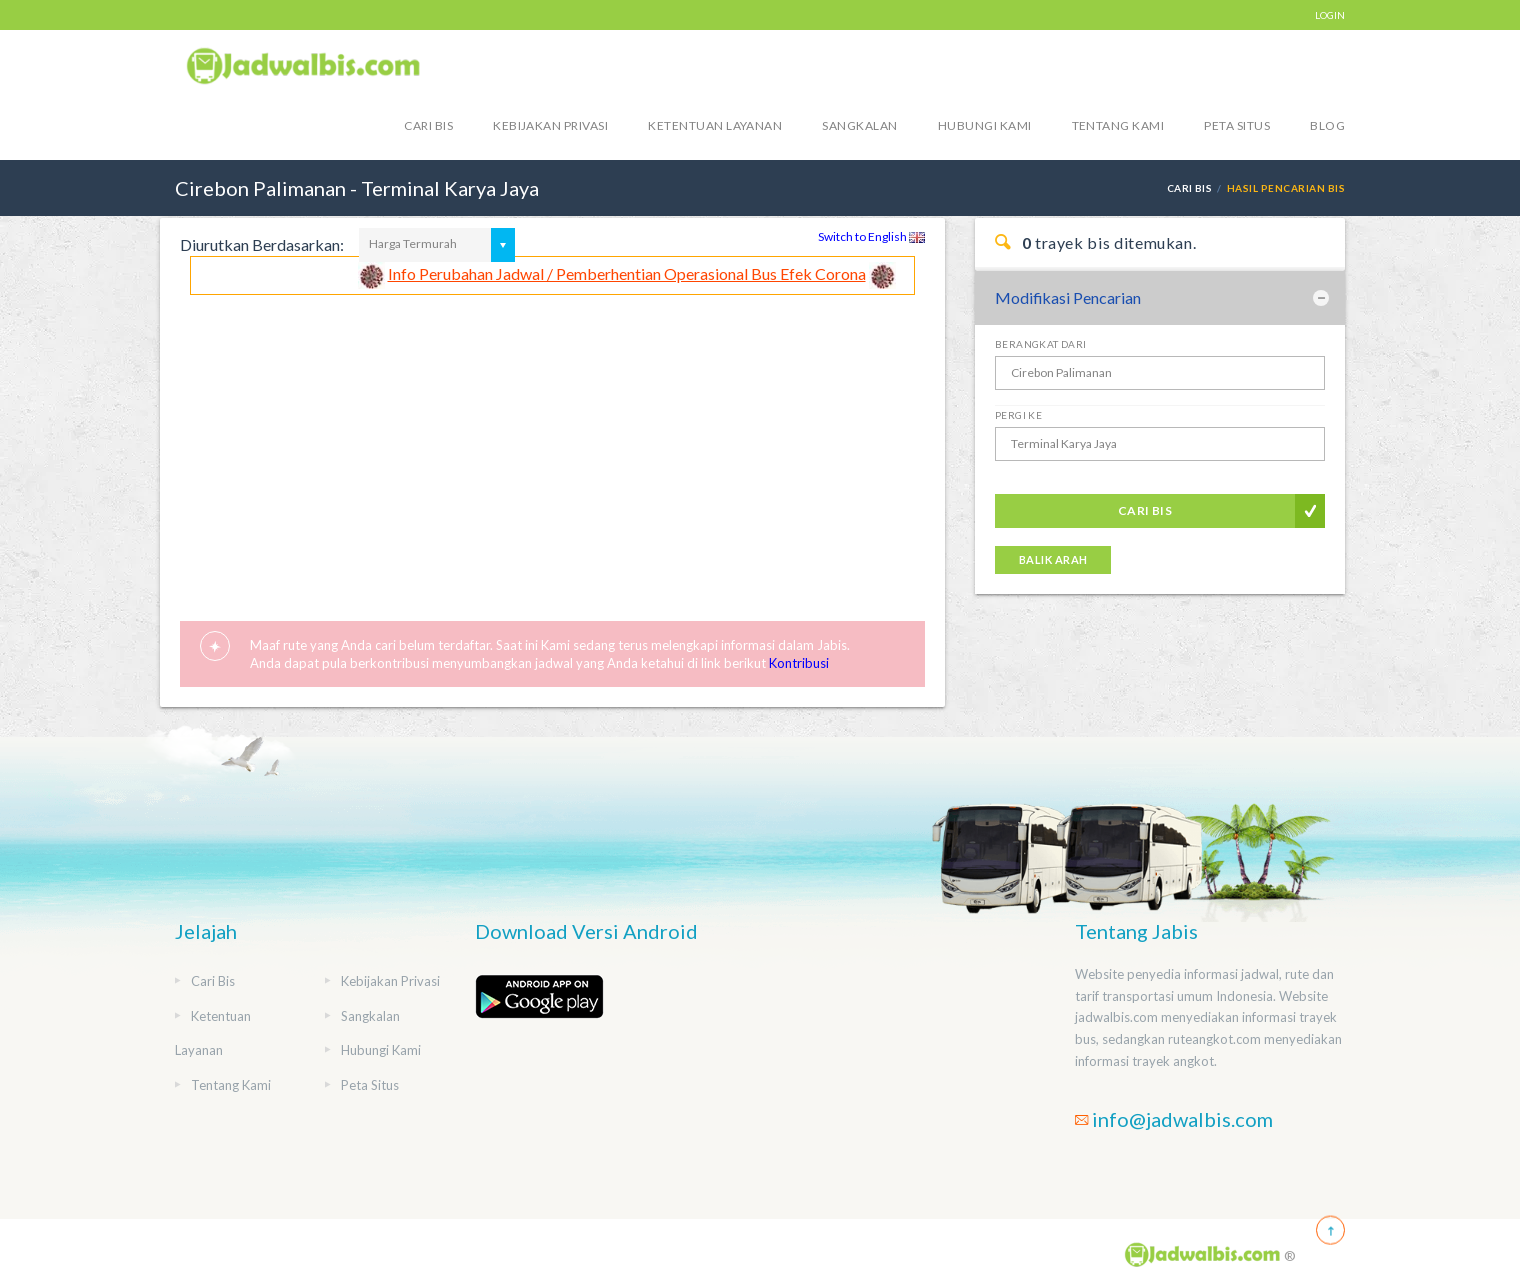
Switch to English (871, 236)
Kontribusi (799, 663)
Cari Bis (428, 125)
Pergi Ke (1018, 415)
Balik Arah (1053, 559)
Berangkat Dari (1041, 344)
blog (1327, 125)
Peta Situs (1237, 125)
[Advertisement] (552, 445)
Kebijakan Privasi (550, 125)
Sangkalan (859, 125)
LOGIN (1330, 15)
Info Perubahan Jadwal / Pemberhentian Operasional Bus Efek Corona (627, 273)
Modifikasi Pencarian (1068, 297)
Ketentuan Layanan (715, 125)
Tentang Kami (1118, 125)
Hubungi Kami (985, 125)
